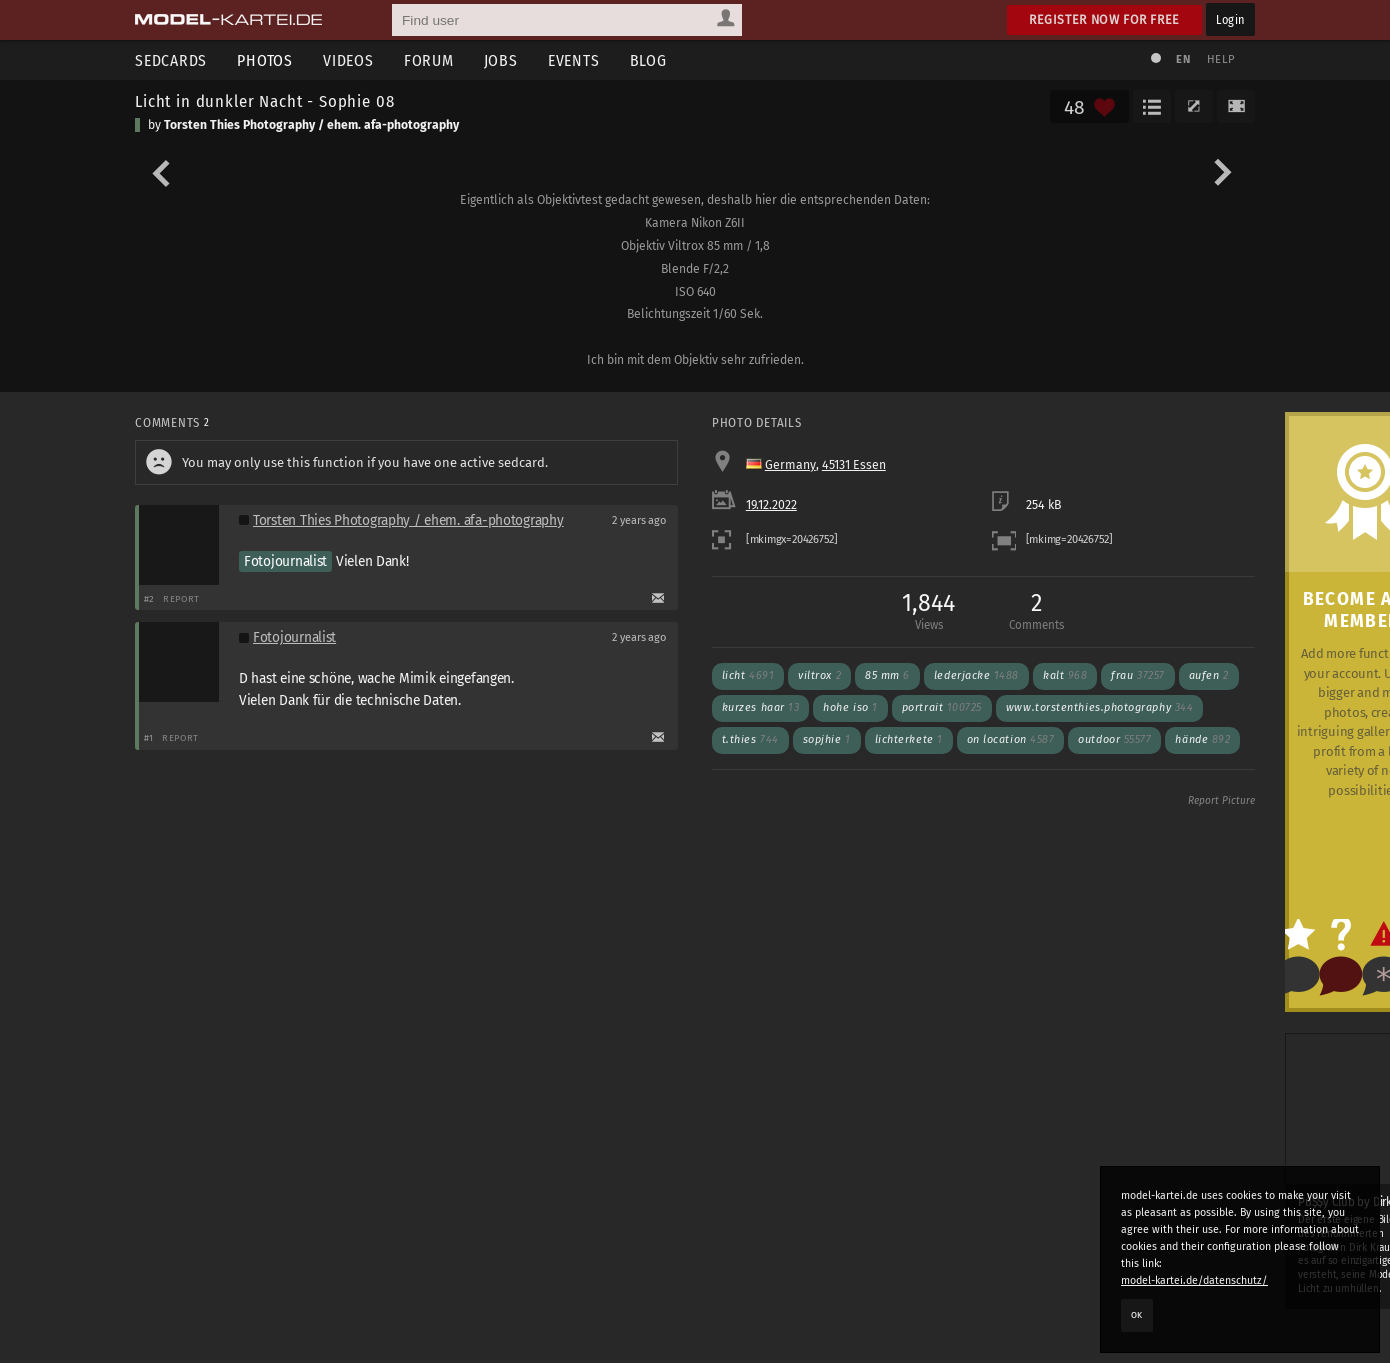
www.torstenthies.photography (1099, 707)
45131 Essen (854, 465)
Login (1230, 19)
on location (1011, 739)
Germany (790, 465)
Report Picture (1221, 801)
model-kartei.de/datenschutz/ (1194, 1280)
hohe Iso (850, 707)
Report (181, 598)
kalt (1065, 675)
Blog (648, 60)
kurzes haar (761, 707)
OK (1137, 1315)
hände (1202, 739)
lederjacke (976, 675)
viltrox (819, 675)
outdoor (1114, 739)
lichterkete (909, 739)
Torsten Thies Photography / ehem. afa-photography (311, 125)
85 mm (887, 675)
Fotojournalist (285, 561)
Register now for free (1104, 19)
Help (1221, 59)
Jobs (501, 60)
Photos (265, 60)
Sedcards (171, 60)
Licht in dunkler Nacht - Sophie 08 (264, 101)
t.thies (750, 739)
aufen (1209, 675)
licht (748, 675)
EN (1183, 59)
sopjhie (827, 739)
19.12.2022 (771, 505)
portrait (942, 707)
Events (574, 60)
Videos (348, 60)
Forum (429, 60)
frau (1137, 675)
